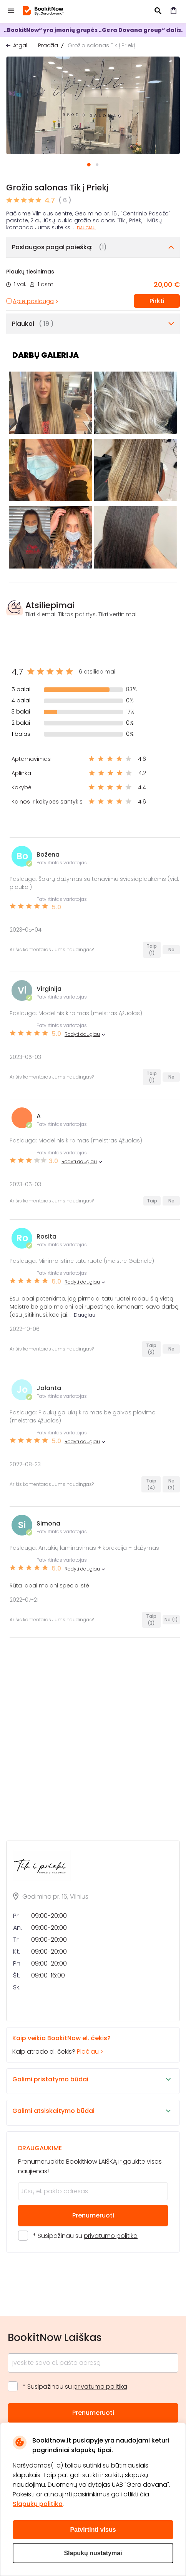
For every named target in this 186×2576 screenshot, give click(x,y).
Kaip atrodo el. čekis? (86, 2044)
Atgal (20, 45)
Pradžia (48, 45)
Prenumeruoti (93, 2215)
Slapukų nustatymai (93, 2553)
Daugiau (86, 228)
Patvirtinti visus (93, 2529)
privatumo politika (111, 2235)
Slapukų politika (38, 2503)
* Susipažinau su (85, 2235)
